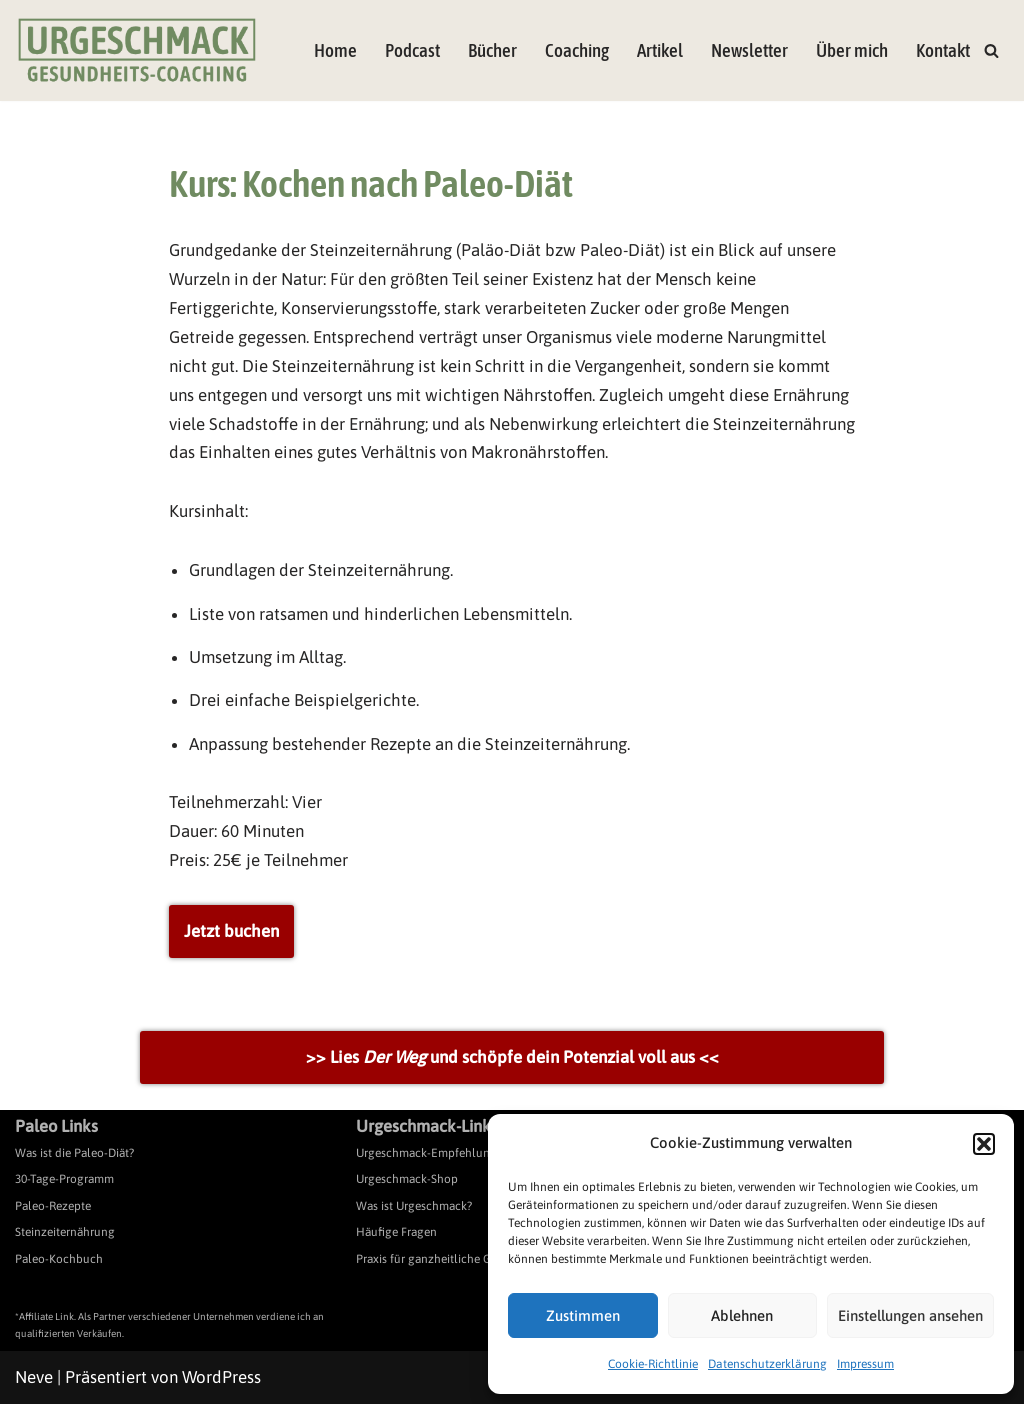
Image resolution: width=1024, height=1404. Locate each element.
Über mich (852, 50)
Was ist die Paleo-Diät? (74, 1153)
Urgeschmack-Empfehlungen (433, 1153)
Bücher (492, 50)
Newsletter (749, 50)
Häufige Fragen (396, 1232)
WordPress (221, 1377)
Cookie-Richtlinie (653, 1364)
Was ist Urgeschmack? (414, 1206)
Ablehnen (742, 1315)
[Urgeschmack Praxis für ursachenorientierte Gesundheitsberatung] (137, 50)
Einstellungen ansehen (910, 1315)
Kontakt (943, 50)
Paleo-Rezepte (53, 1206)
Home (335, 50)
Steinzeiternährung (65, 1232)
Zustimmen (583, 1315)
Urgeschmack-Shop (407, 1179)
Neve (34, 1377)
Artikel (660, 50)
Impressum (865, 1364)
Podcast (412, 50)
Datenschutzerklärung (767, 1364)
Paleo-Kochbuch (59, 1259)
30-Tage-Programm (64, 1179)
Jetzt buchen (231, 931)
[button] (984, 1144)
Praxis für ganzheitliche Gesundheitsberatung (476, 1259)
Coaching (577, 50)
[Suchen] (991, 50)
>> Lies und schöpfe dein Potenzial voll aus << (512, 1057)
